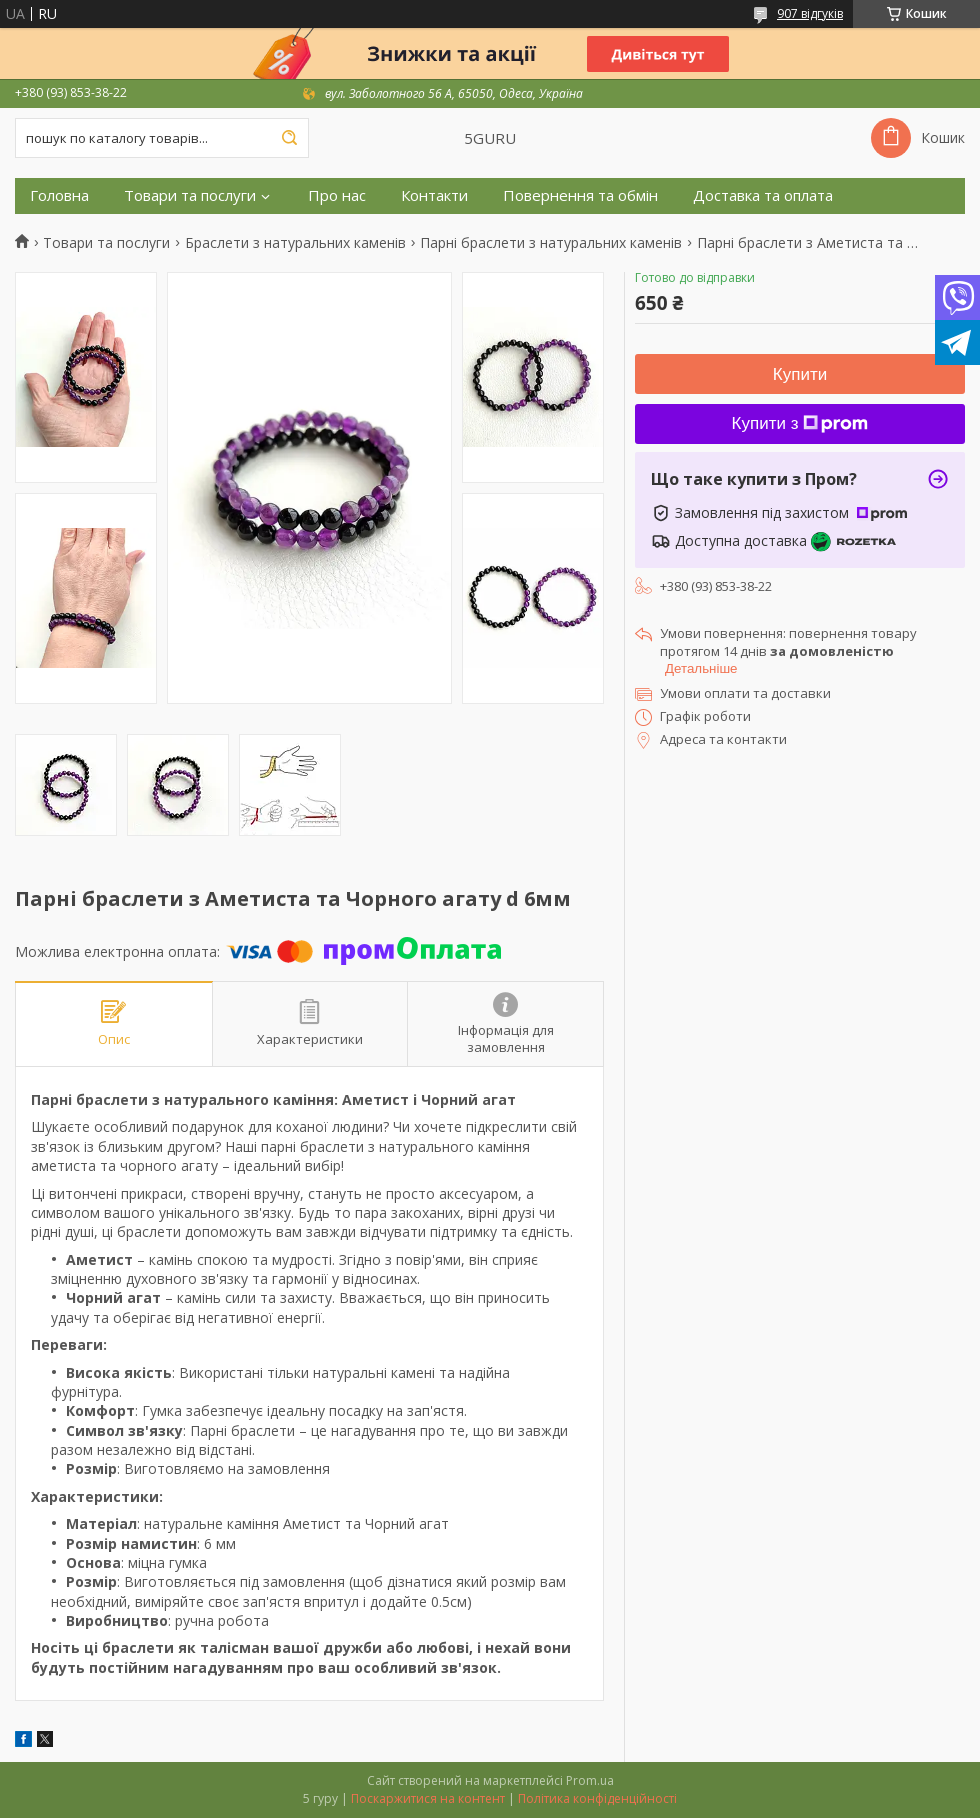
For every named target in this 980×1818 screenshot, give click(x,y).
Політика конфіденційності (597, 1798)
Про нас (337, 195)
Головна (59, 195)
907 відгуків (810, 13)
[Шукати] (289, 138)
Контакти (434, 195)
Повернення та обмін (580, 195)
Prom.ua (590, 1780)
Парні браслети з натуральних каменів (551, 243)
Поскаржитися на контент (428, 1798)
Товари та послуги (190, 195)
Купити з (800, 423)
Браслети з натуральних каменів (295, 243)
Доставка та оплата (763, 195)
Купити (800, 374)
